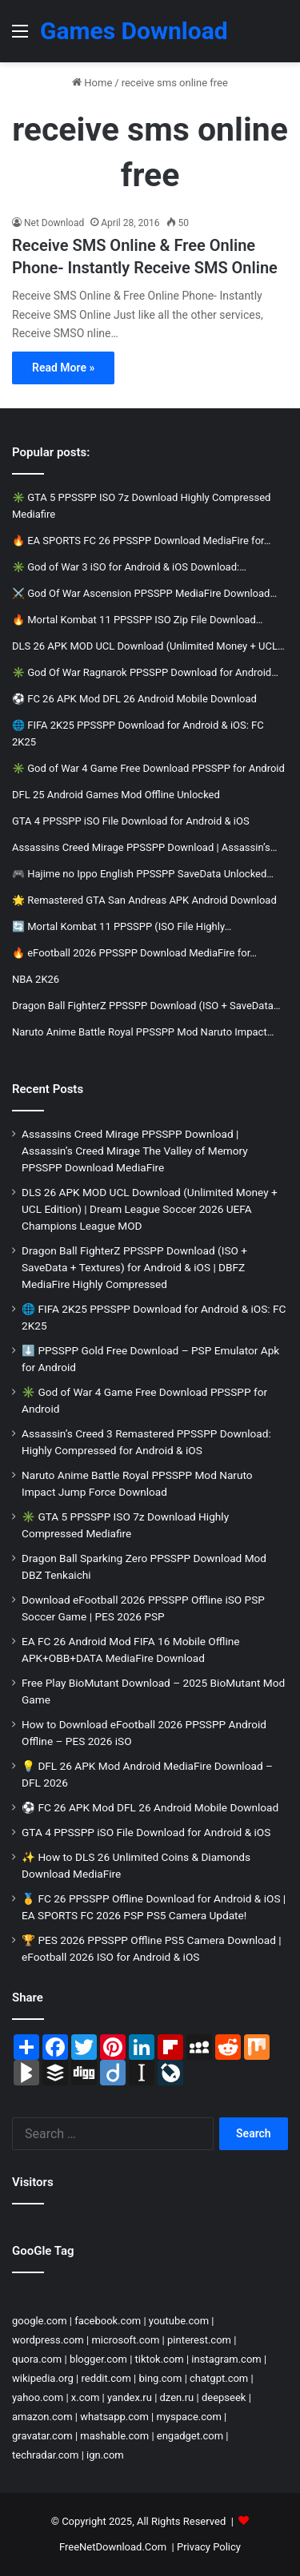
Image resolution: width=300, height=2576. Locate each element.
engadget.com (190, 2436)
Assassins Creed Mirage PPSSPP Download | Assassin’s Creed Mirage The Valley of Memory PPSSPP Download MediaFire (135, 1150)
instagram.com (226, 2359)
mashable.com (114, 2436)
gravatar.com (42, 2436)
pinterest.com (199, 2340)
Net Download (54, 223)
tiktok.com (159, 2359)
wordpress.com (48, 2340)
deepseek (224, 2397)
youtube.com (179, 2321)
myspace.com (188, 2417)
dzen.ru (177, 2397)
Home (92, 83)
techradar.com (45, 2455)
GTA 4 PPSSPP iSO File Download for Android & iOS (146, 1832)
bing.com (160, 2378)
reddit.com (106, 2378)
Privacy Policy (209, 2547)
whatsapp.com (114, 2417)
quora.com (37, 2359)
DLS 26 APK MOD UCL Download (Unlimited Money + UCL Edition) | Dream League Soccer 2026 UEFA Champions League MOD (150, 1209)
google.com (39, 2321)
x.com (85, 2397)
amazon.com (42, 2417)
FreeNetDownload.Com (112, 2547)
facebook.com (107, 2321)
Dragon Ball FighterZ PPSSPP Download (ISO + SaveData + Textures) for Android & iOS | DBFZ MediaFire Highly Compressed (134, 1267)
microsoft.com (125, 2340)
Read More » (63, 367)
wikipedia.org (43, 2378)
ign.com (105, 2455)
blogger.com (98, 2359)
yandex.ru (129, 2397)
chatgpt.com (219, 2378)
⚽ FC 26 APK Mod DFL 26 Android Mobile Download (150, 1807)
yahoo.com (37, 2397)
